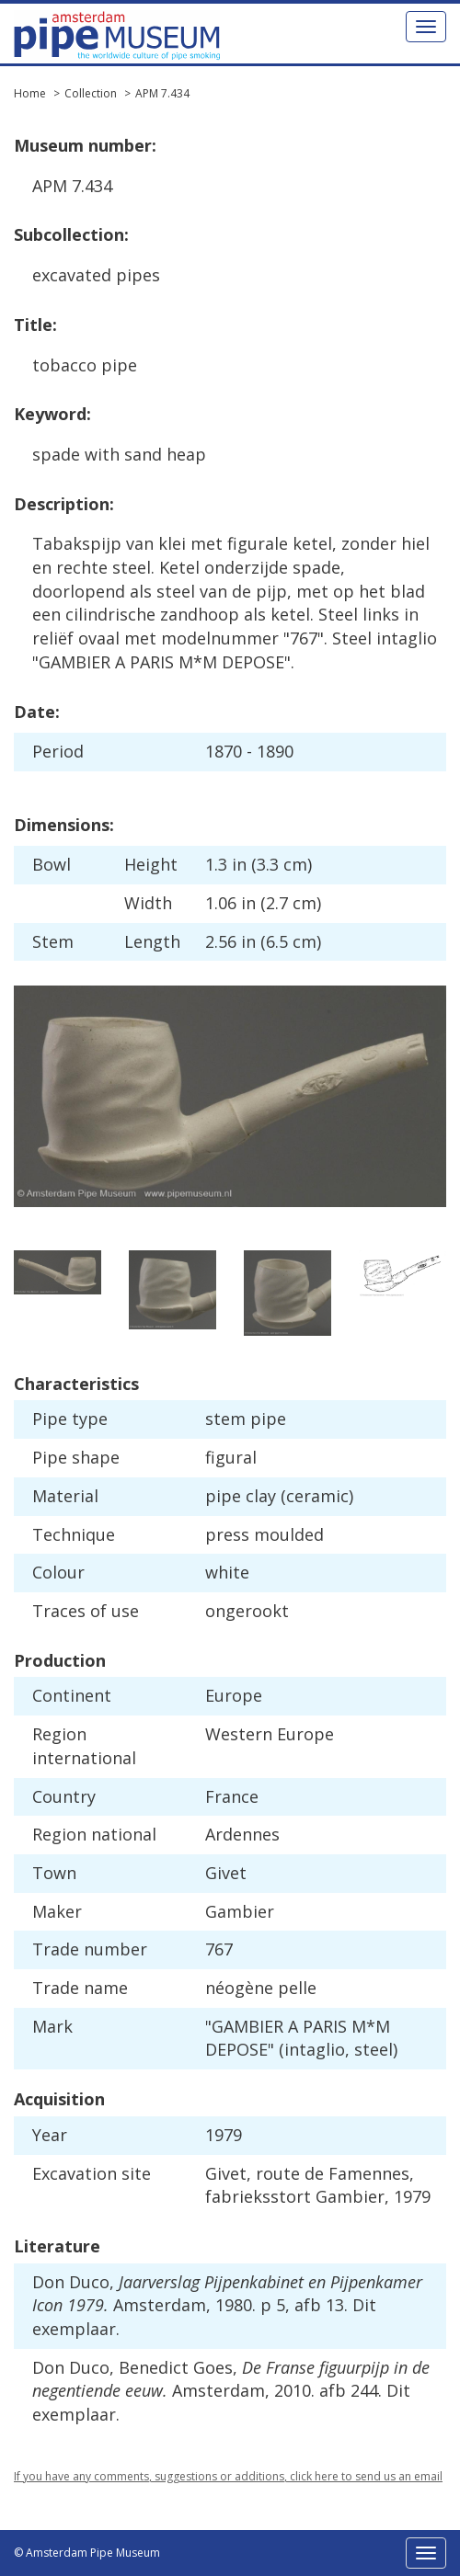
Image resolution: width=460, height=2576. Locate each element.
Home (30, 93)
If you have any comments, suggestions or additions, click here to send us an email (228, 2476)
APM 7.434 (162, 93)
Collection (90, 93)
